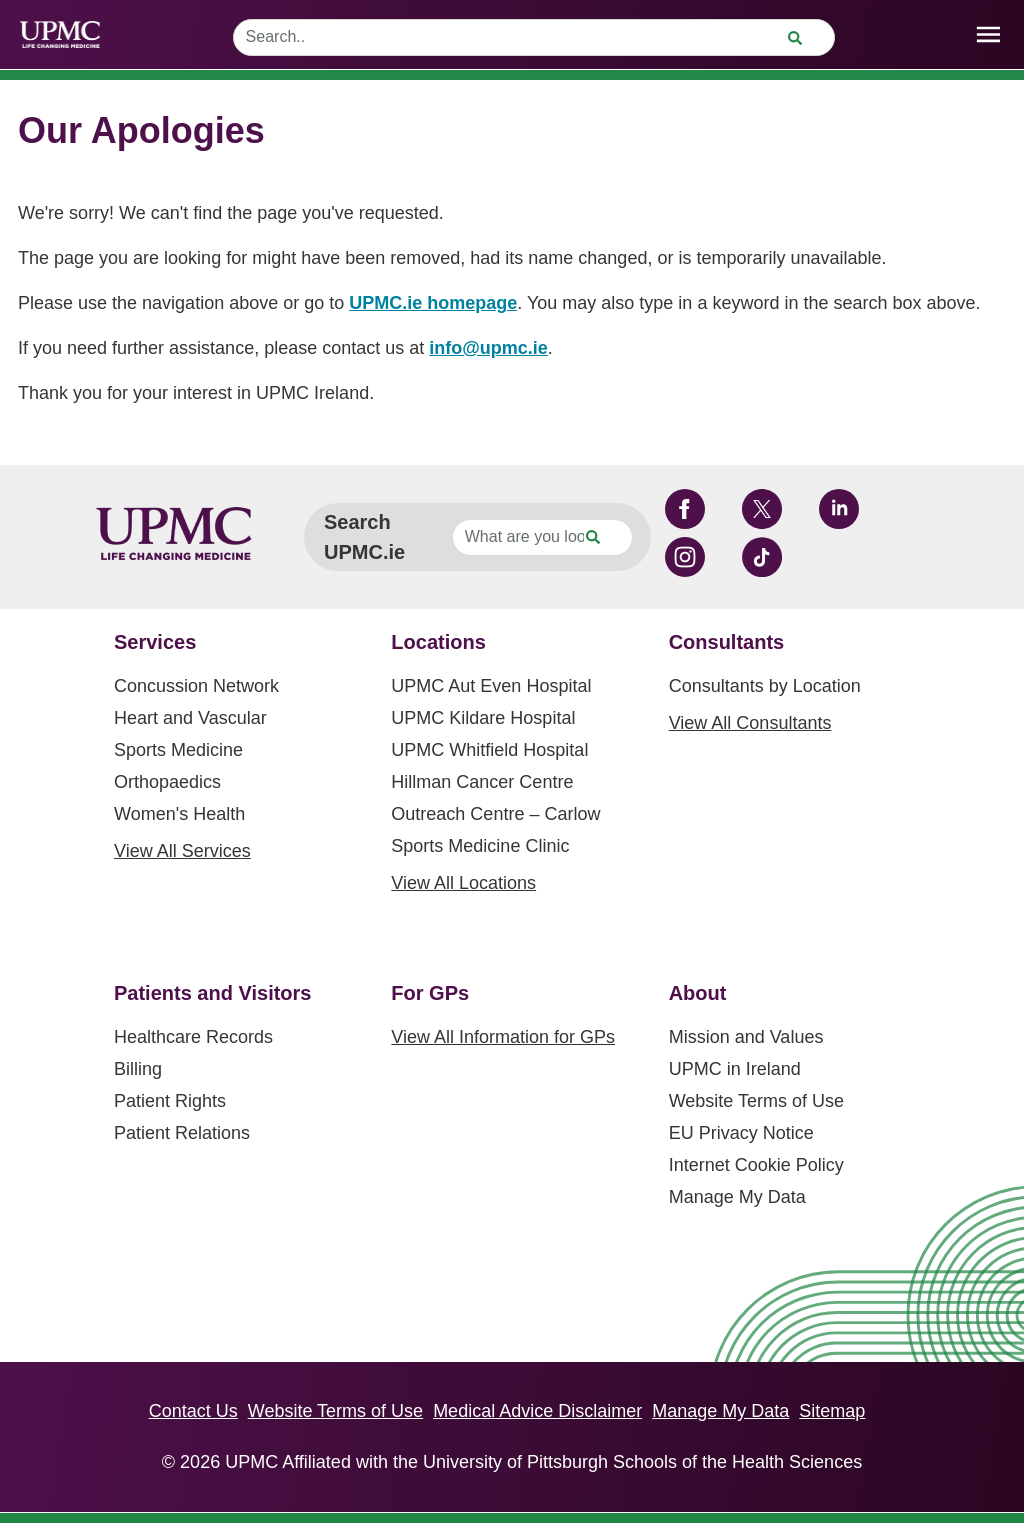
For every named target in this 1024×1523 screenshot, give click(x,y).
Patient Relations (182, 1133)
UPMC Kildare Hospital (483, 718)
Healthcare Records (193, 1037)
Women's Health (179, 814)
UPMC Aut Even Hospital (491, 686)
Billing (138, 1069)
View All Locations (463, 883)
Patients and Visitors (212, 993)
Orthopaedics (167, 782)
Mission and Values (746, 1037)
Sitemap (832, 1411)
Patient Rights (170, 1101)
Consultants (727, 642)
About (698, 993)
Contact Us (193, 1411)
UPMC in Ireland (735, 1069)
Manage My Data (737, 1197)
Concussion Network (196, 686)
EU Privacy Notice (741, 1133)
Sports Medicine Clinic (480, 846)
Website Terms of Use (756, 1101)
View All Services (182, 851)
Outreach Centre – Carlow (495, 814)
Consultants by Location (765, 686)
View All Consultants (750, 723)
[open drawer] (988, 34)
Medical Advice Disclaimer (537, 1411)
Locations (438, 642)
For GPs (430, 993)
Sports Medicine (178, 750)
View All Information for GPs (503, 1037)
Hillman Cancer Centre (482, 782)
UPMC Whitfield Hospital (489, 750)
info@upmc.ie (488, 348)
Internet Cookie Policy (756, 1165)
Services (155, 642)
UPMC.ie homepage (433, 303)
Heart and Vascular (190, 718)
